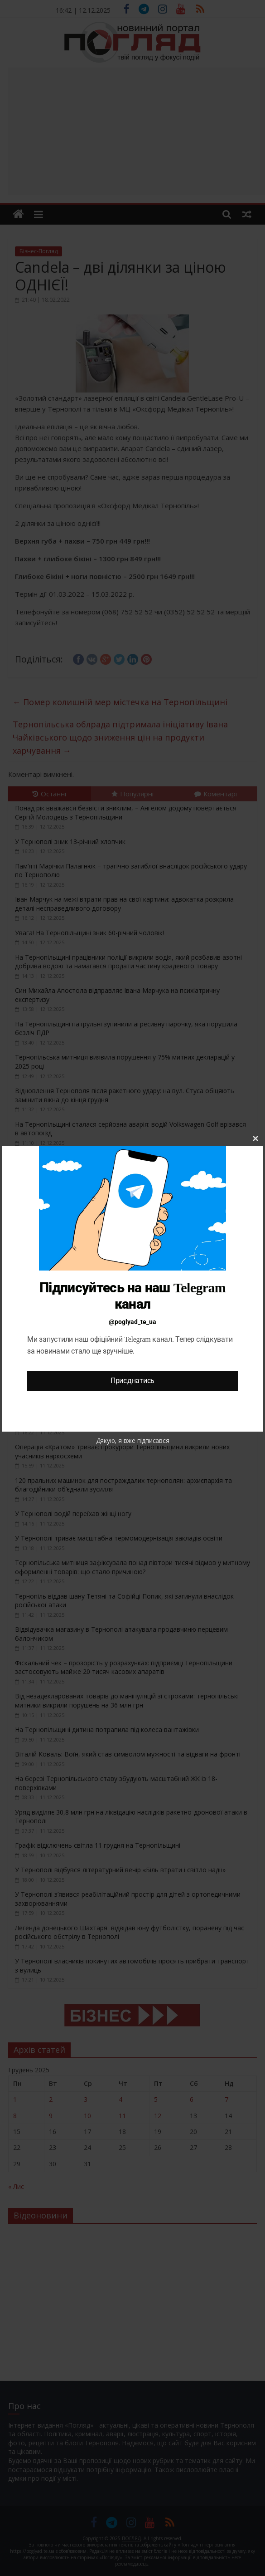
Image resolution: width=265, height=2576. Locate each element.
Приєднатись (132, 1380)
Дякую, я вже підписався (132, 1440)
